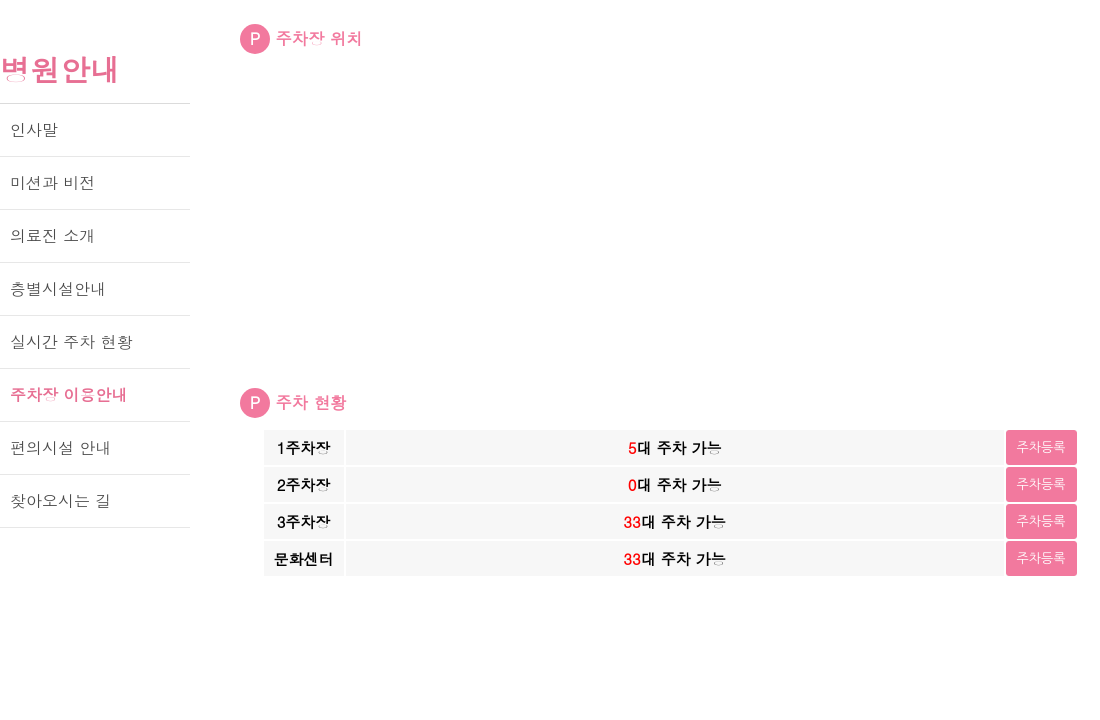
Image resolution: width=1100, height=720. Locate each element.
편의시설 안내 (60, 447)
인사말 (34, 129)
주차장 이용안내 (68, 394)
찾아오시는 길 (60, 500)
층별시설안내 (58, 288)
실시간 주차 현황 (71, 341)
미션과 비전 (52, 182)
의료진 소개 (52, 235)
